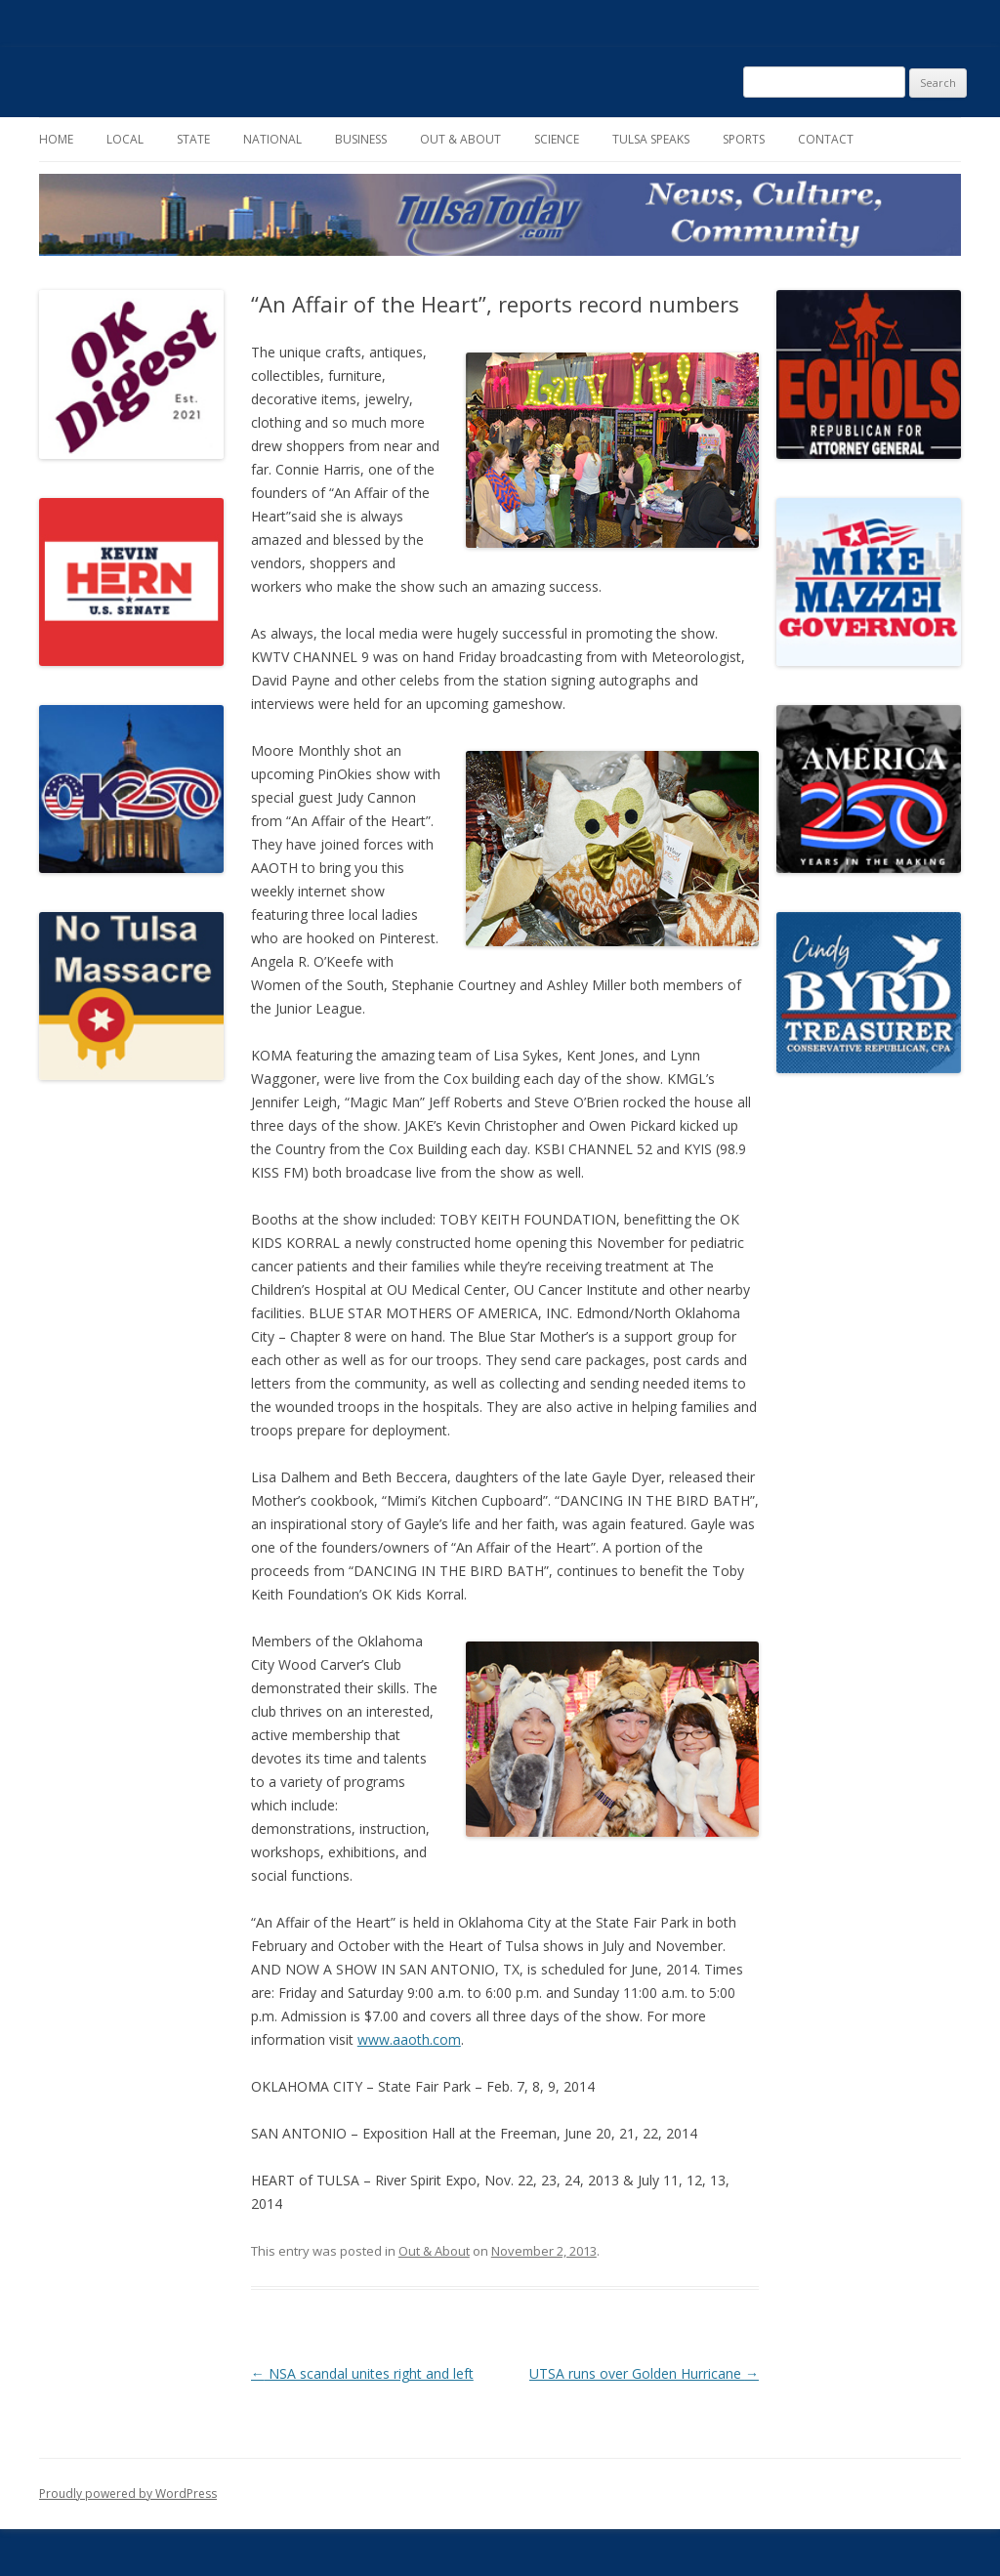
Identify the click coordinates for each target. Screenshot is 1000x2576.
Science (556, 139)
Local (125, 139)
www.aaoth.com (409, 2039)
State (193, 139)
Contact (826, 139)
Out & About (460, 139)
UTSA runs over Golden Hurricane (644, 2373)
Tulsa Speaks (650, 139)
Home (56, 139)
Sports (744, 139)
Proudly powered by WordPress (128, 2493)
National (272, 139)
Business (361, 139)
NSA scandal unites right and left (362, 2373)
